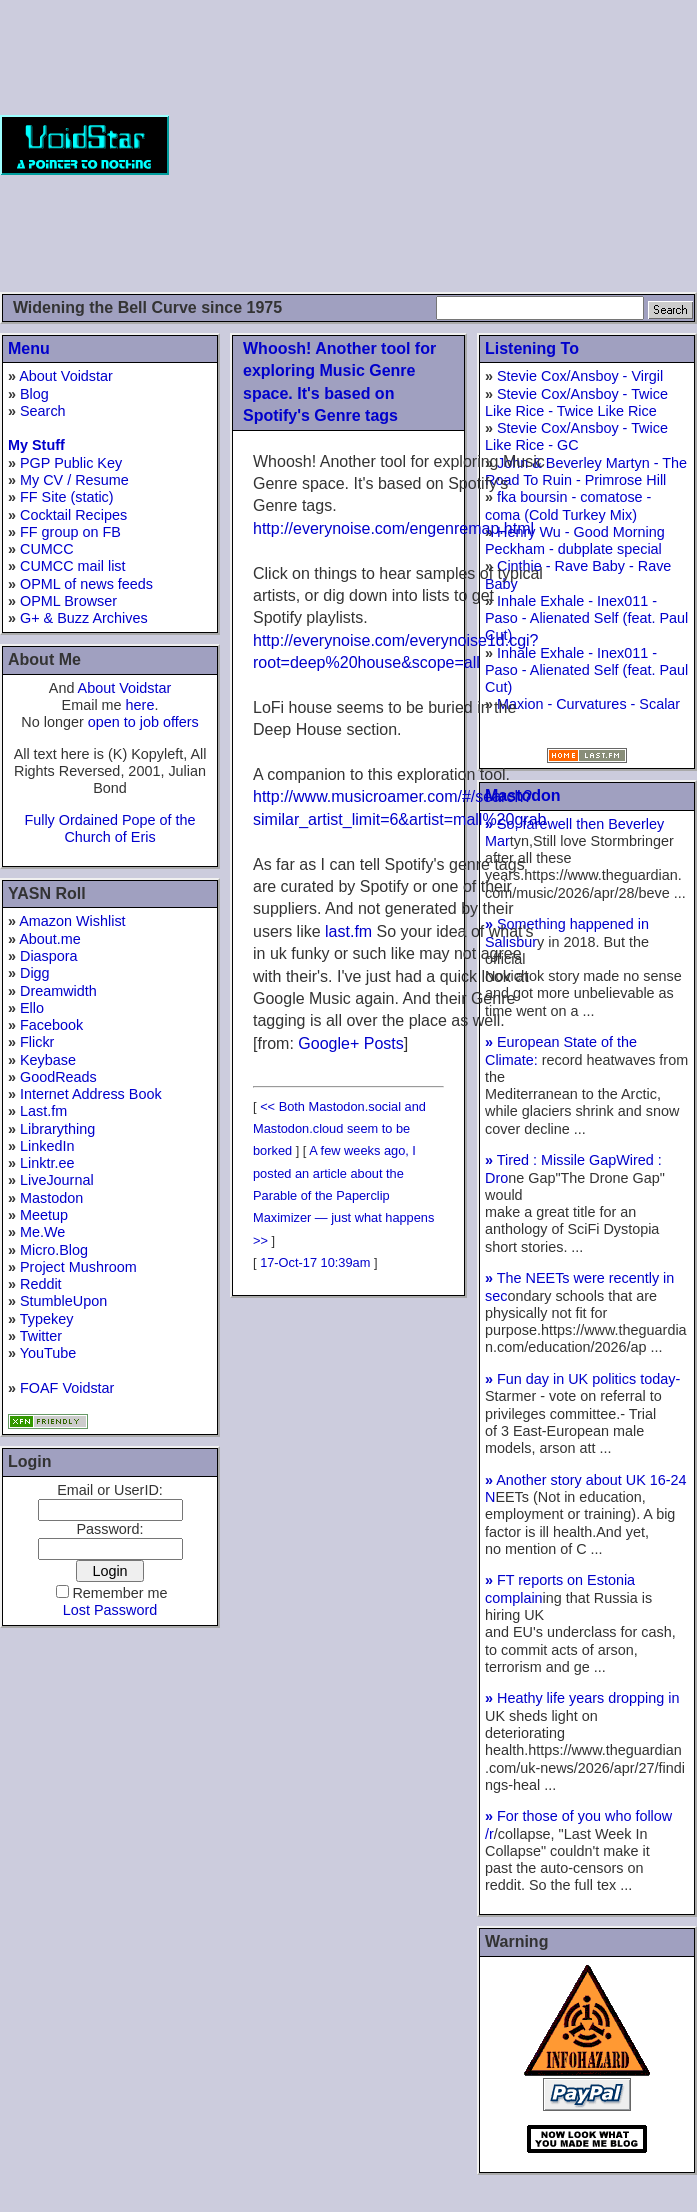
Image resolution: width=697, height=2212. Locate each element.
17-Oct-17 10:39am (315, 1262)
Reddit (41, 1284)
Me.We (42, 1232)
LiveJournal (57, 1180)
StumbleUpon (63, 1301)
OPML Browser (68, 601)
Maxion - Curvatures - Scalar (588, 704)
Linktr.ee (47, 1163)
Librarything (57, 1129)
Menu (29, 348)
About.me (50, 939)
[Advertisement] (433, 145)
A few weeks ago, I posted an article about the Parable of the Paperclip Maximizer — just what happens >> (343, 1195)
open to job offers (143, 722)
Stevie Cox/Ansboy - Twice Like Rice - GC (576, 436)
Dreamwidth (58, 991)
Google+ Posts (350, 1043)
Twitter (41, 1336)
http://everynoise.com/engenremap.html (393, 528)
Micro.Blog (54, 1250)
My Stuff (36, 445)
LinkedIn (47, 1146)
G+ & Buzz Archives (84, 618)
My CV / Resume (74, 480)
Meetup (44, 1215)
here (140, 705)
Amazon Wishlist (72, 921)
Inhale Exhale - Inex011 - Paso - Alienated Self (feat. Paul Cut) (586, 618)
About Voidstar (66, 376)
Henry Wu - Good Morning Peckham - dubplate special (575, 540)
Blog (34, 394)
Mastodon (51, 1198)
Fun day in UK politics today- (582, 1379)
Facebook (51, 1025)
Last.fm (43, 1111)
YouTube (48, 1353)
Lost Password (110, 1610)
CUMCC (47, 549)
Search (43, 411)
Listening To (532, 348)
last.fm (348, 931)
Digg (35, 973)
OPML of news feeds (86, 584)
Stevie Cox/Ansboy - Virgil (580, 376)
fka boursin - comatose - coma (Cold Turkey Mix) (568, 505)
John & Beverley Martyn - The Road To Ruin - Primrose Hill (586, 471)
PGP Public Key (71, 463)
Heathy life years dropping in (582, 1698)
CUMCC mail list (73, 566)
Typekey (47, 1319)
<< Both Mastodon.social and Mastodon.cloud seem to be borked (339, 1129)
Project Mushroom (78, 1267)
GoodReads (58, 1077)
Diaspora (49, 956)
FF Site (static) (67, 497)
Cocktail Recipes (73, 515)
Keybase (48, 1060)
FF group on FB (70, 532)
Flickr (37, 1042)
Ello (32, 1008)
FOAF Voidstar (67, 1388)
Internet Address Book (91, 1094)
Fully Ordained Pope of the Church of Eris (109, 828)
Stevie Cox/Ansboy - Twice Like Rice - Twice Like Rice (576, 402)
